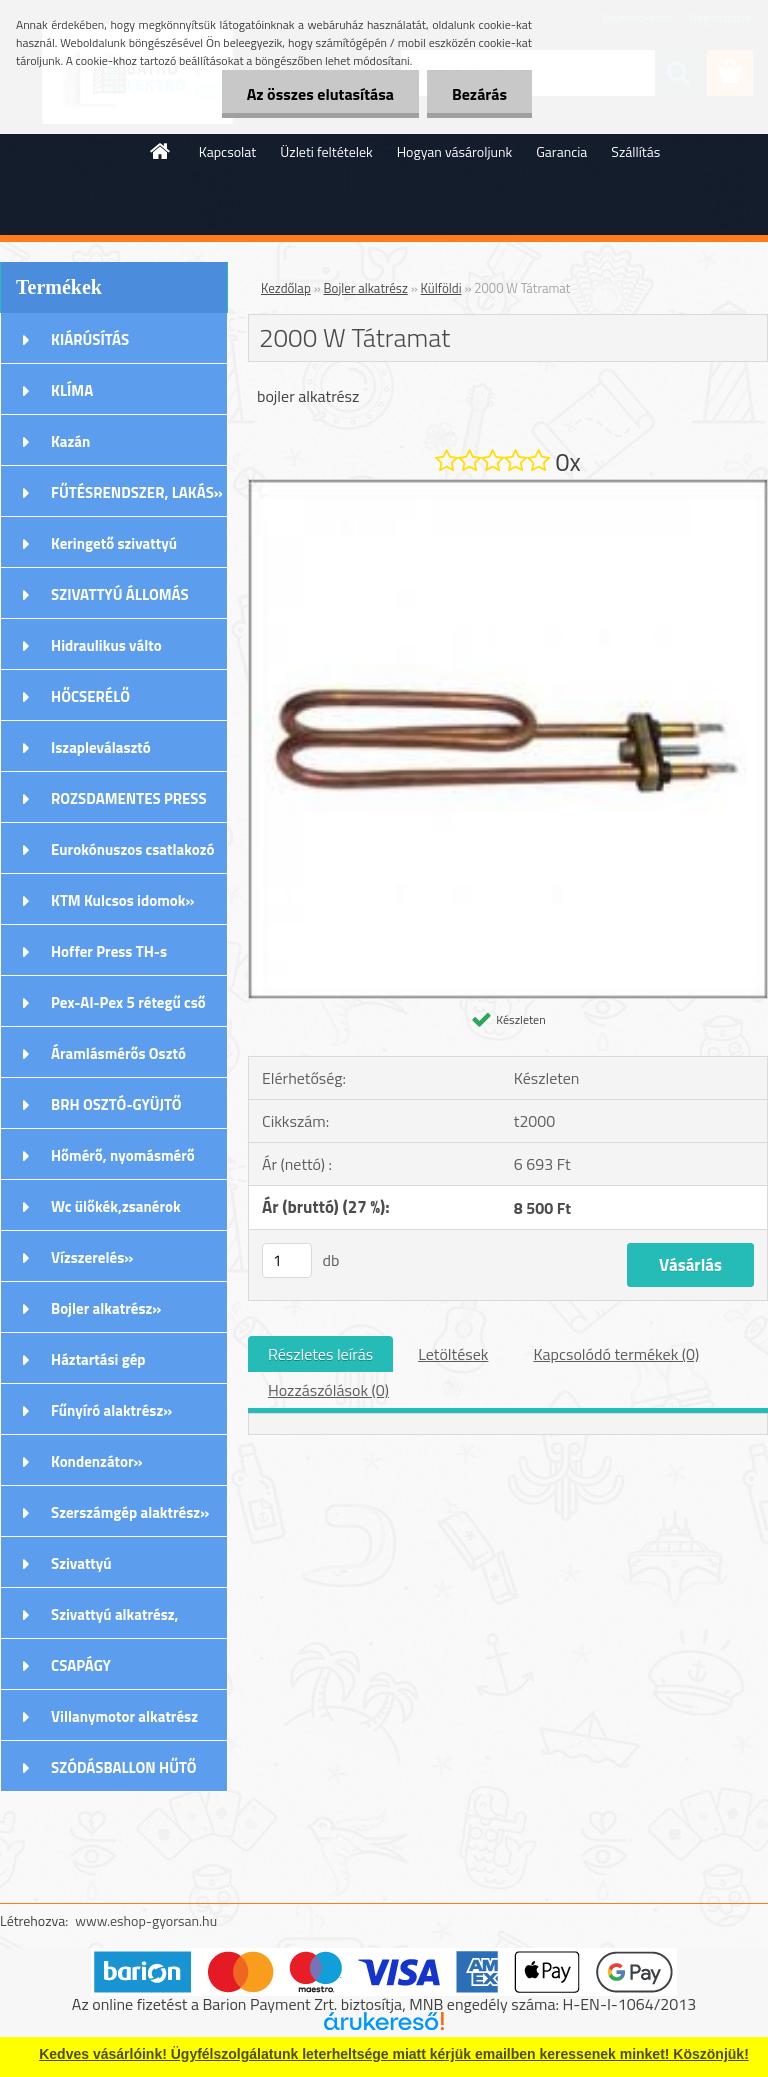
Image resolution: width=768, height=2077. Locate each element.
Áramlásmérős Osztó (118, 1053)
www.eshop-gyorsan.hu (146, 1920)
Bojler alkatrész (366, 288)
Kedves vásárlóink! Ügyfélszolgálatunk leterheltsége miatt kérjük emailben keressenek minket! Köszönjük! (394, 2054)
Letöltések (453, 1354)
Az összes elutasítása (320, 94)
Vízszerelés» (92, 1257)
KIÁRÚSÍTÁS (90, 339)
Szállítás (635, 151)
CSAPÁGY (81, 1665)
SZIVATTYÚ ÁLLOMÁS (120, 594)
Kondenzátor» (97, 1461)
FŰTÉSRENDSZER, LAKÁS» (137, 492)
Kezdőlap (286, 288)
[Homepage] (161, 151)
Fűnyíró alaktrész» (111, 1410)
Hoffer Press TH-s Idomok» (109, 958)
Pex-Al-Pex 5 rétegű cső (128, 1002)
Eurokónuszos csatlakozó (133, 849)
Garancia (561, 151)
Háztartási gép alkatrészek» (98, 1366)
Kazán (70, 441)
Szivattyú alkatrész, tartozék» (115, 1621)
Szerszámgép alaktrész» (130, 1512)
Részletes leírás (320, 1354)
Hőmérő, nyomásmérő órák (123, 1162)
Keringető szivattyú (114, 543)
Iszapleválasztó (101, 747)
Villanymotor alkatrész (124, 1716)
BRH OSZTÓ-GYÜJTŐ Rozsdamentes (116, 1111)
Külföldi (441, 288)
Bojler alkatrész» (106, 1308)
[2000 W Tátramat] (508, 488)
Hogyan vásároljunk (454, 151)
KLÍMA (72, 390)
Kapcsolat (228, 151)
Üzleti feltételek (326, 151)
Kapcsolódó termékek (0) (616, 1354)
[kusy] (287, 1260)
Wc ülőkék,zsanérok (116, 1206)
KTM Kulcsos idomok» (123, 900)
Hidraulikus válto (106, 645)
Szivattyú (81, 1563)
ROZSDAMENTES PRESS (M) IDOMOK (129, 805)
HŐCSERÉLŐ (90, 696)
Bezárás (479, 94)
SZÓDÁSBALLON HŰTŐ (124, 1767)
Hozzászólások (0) (328, 1390)
